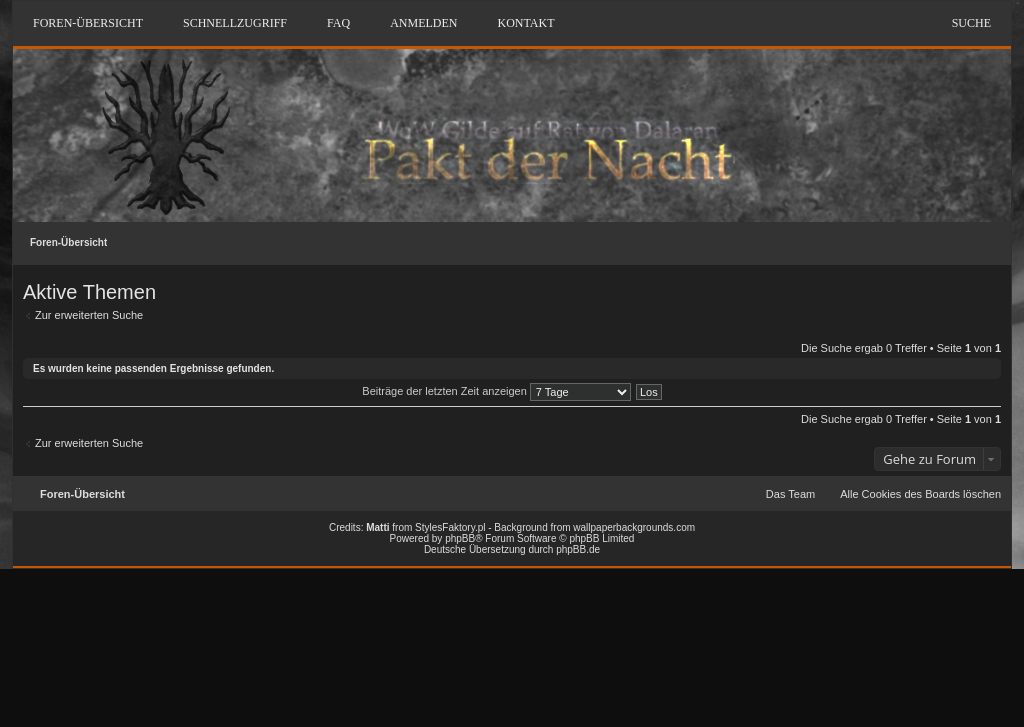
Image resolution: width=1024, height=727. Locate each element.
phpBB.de (578, 549)
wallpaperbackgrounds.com (634, 527)
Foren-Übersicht (68, 242)
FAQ (338, 23)
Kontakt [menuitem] (525, 23)
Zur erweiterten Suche (89, 315)
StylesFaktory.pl (450, 527)
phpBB (460, 538)
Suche (971, 23)
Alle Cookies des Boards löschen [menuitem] (920, 494)
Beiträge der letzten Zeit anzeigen (496, 391)
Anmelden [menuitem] (423, 23)
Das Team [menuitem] (790, 494)
